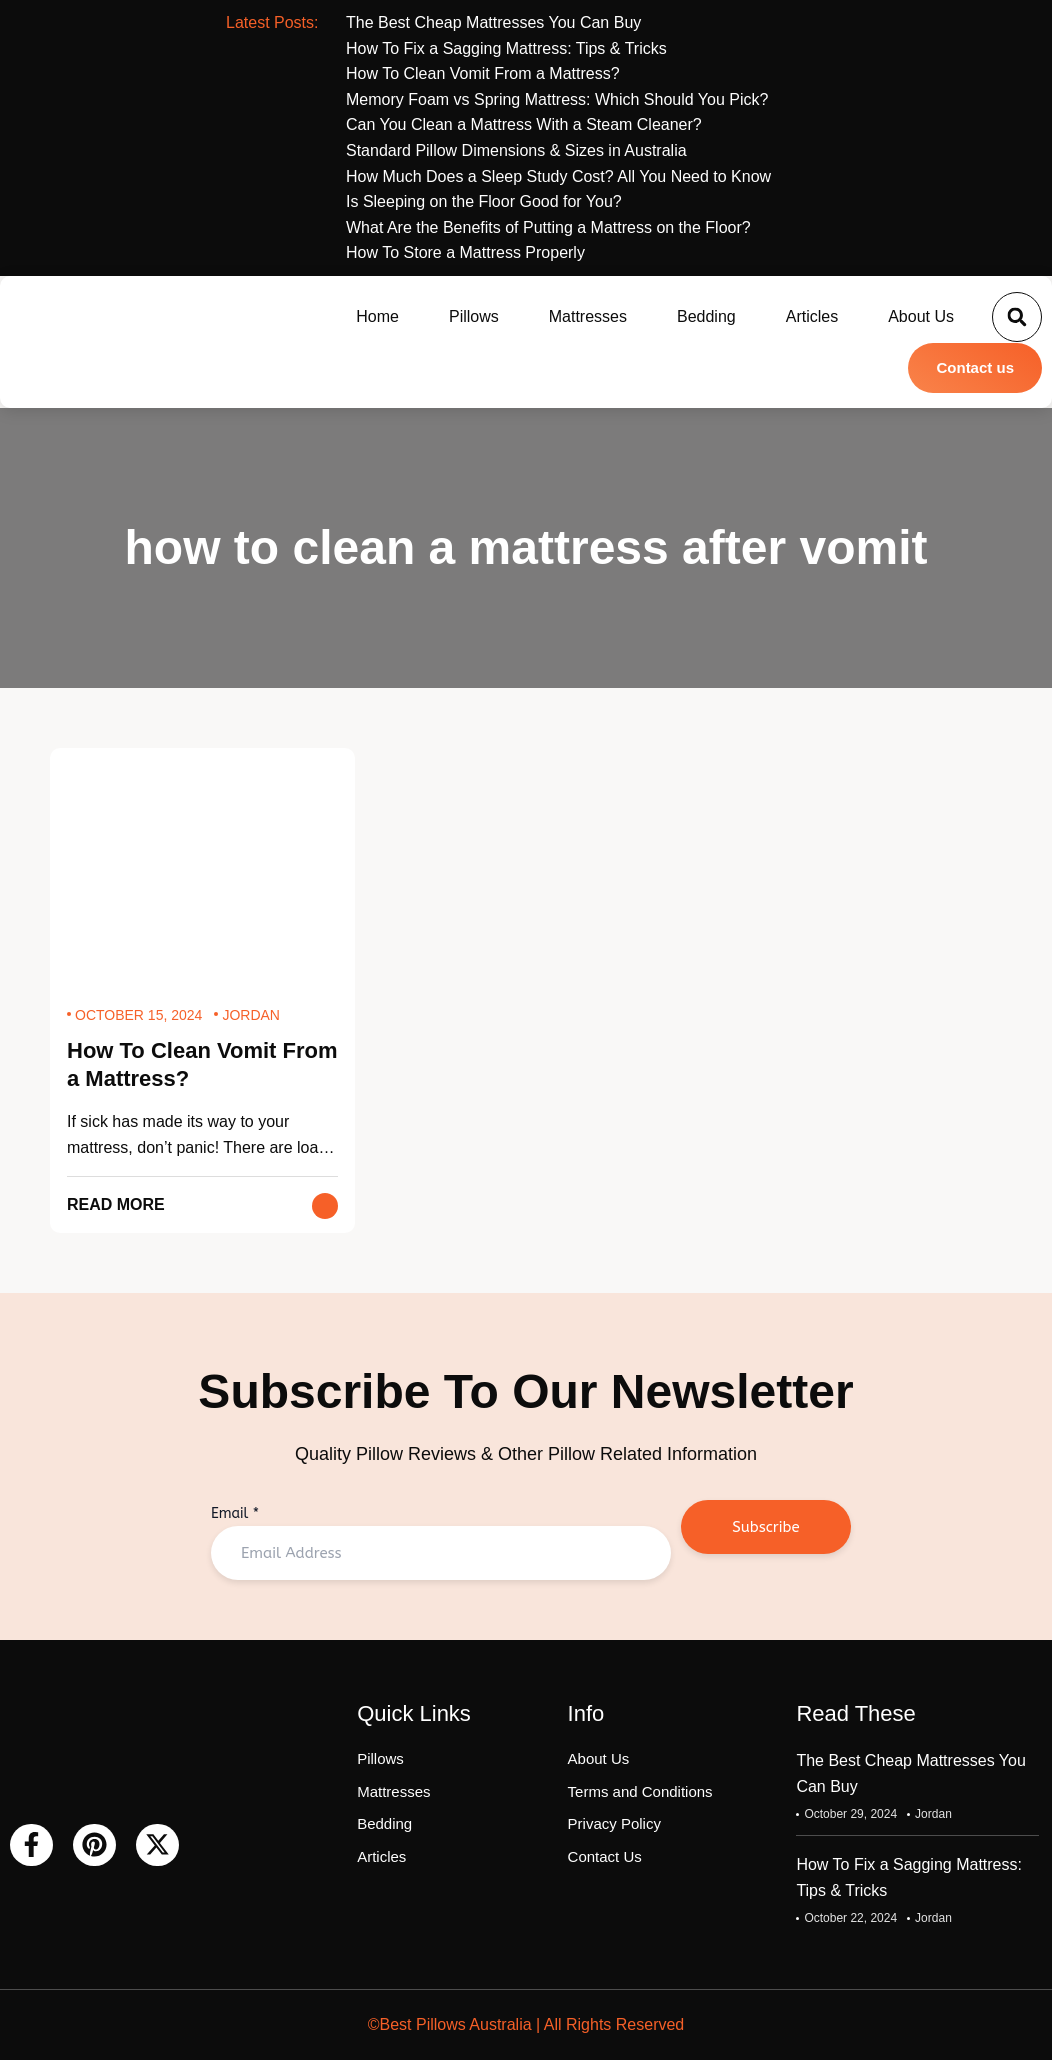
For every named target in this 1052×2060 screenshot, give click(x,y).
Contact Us (605, 1856)
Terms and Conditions (640, 1791)
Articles (812, 316)
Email (235, 1513)
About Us (921, 316)
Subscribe (765, 1527)
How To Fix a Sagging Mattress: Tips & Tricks (909, 1877)
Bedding (706, 316)
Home (377, 316)
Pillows (474, 316)
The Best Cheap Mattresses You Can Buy (910, 1773)
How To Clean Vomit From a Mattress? (202, 1065)
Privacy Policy (614, 1823)
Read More (116, 1204)
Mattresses (588, 316)
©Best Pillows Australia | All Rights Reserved (526, 2024)
